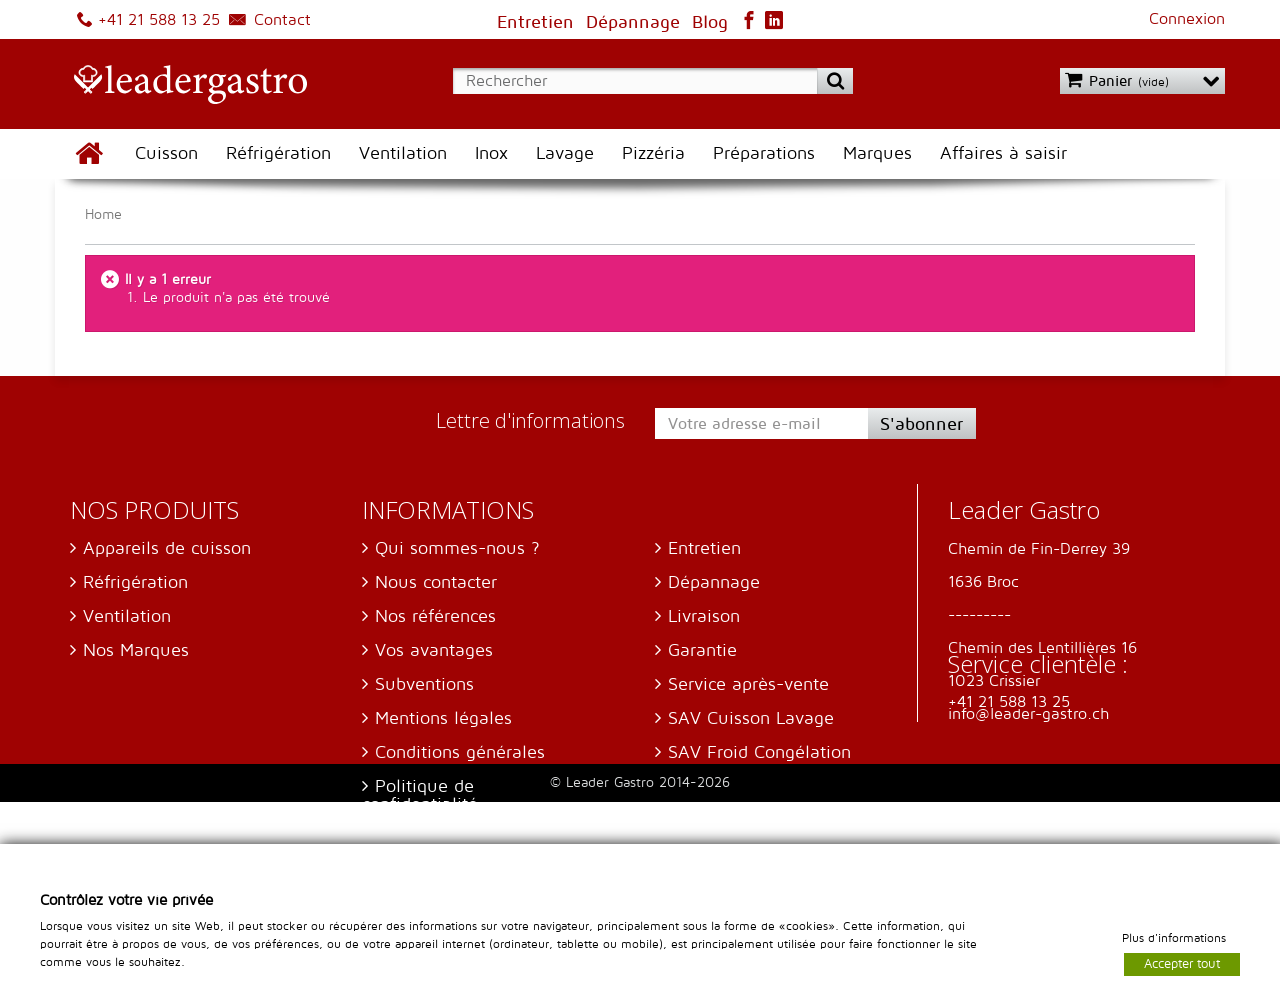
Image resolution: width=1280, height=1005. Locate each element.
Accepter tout (1182, 963)
